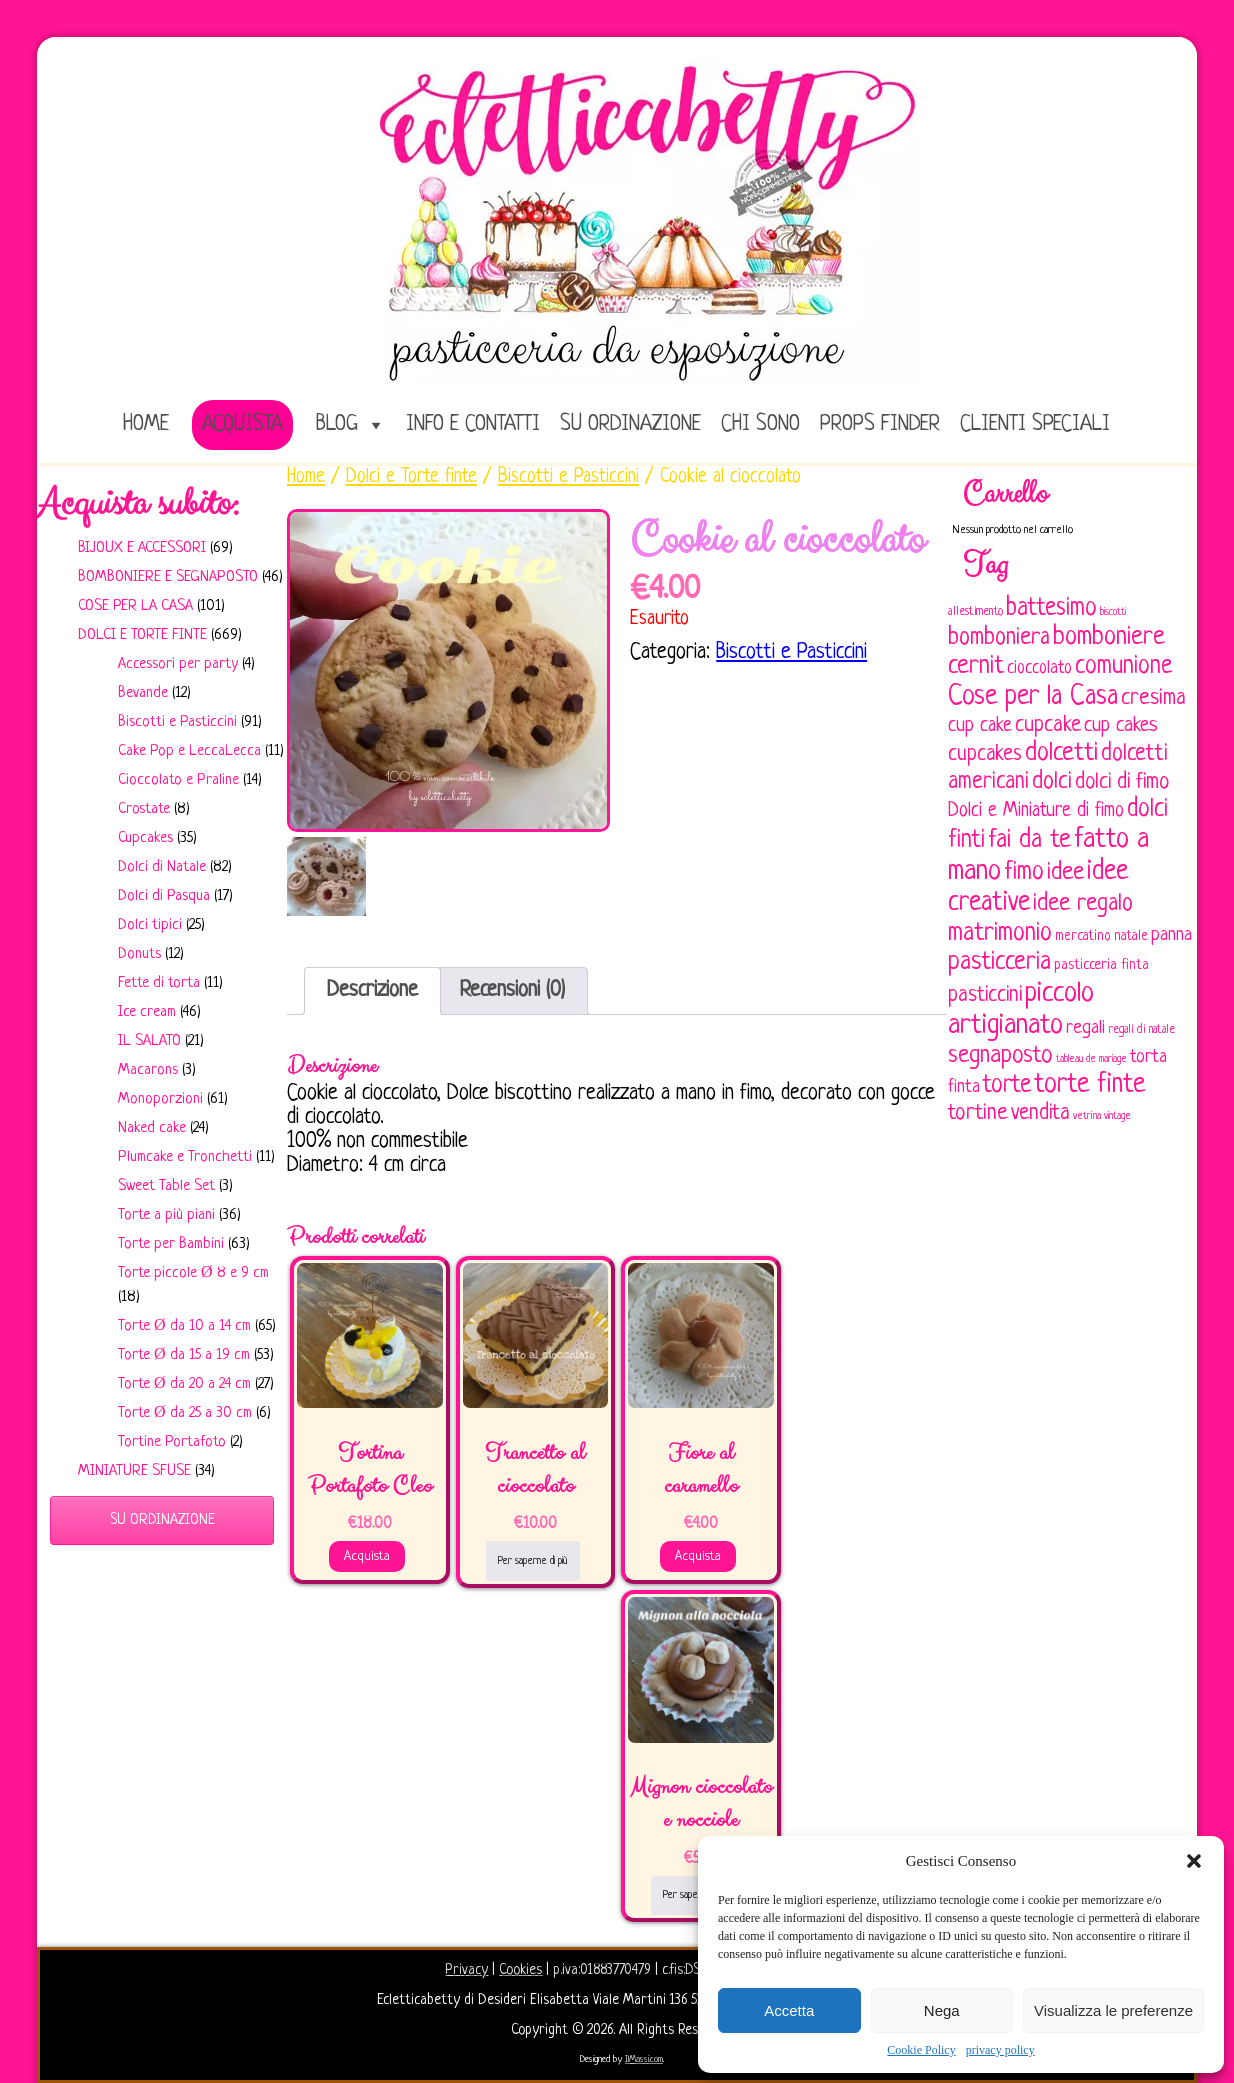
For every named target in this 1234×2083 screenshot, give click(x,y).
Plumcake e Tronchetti (185, 1157)
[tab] (372, 991)
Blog (337, 424)
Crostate (144, 809)
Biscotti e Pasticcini (177, 722)
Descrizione (372, 990)
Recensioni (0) (512, 990)
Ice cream (147, 1012)
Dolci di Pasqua (164, 896)
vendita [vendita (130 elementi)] (1040, 1113)
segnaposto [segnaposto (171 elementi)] (1000, 1055)
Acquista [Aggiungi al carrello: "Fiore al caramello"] (698, 1556)
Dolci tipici (150, 925)
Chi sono (760, 424)
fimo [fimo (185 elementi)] (1024, 873)
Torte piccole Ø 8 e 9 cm (193, 1273)
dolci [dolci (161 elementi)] (1052, 782)
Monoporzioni (160, 1099)
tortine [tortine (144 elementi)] (978, 1113)
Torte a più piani (166, 1215)
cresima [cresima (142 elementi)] (1153, 698)
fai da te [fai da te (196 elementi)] (1029, 840)
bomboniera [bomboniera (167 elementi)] (999, 638)
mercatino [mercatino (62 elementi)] (1083, 936)
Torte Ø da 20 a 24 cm (184, 1384)
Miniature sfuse (134, 1471)
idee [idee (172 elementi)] (1065, 872)
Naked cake (152, 1128)
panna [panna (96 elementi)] (1171, 935)
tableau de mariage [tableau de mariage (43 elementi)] (1091, 1059)
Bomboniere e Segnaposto (168, 577)
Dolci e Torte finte (142, 635)
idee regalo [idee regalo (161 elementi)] (1083, 904)
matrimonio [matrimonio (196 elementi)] (1000, 933)
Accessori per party (178, 664)
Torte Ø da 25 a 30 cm (185, 1413)
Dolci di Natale (162, 867)
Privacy (466, 1970)
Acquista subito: (138, 504)
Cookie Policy (921, 2050)
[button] (1194, 1861)
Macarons (148, 1070)
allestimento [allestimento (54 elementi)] (975, 612)
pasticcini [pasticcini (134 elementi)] (985, 995)
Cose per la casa (135, 606)
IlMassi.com (644, 2059)
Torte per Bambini (171, 1244)
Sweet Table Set (166, 1186)
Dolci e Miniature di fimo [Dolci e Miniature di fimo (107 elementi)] (1036, 811)
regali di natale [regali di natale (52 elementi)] (1141, 1030)
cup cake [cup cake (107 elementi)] (980, 726)
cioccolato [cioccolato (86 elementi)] (1039, 668)
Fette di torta (159, 983)
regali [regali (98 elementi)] (1085, 1028)
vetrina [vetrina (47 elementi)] (1087, 1116)
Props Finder (880, 424)
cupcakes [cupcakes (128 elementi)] (985, 754)
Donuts (139, 954)
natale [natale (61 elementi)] (1131, 936)
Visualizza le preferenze (1113, 2010)
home (146, 424)
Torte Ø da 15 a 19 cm (184, 1355)
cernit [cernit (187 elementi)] (976, 667)
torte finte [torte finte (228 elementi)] (1089, 1085)
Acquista (242, 424)
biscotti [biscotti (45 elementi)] (1113, 612)
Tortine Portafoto (172, 1442)
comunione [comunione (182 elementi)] (1123, 666)
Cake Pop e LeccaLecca (189, 751)
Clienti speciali (1035, 424)
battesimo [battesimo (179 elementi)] (1051, 608)
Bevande (143, 693)
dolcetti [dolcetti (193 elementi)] (1061, 753)
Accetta (789, 2010)
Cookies (520, 1970)
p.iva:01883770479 (604, 1970)
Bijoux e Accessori (142, 548)
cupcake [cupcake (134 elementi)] (1048, 725)
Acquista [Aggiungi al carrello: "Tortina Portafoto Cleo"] (367, 1556)
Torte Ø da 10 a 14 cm (184, 1326)
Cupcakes (145, 838)
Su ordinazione (630, 424)
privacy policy (1000, 2050)
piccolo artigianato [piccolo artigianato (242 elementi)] (1021, 1009)
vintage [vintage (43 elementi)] (1117, 1116)
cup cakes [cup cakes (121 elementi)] (1121, 725)
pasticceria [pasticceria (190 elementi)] (999, 963)
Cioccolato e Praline (178, 780)
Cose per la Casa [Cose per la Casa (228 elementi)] (1033, 697)
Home (306, 477)
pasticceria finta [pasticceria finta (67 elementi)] (1101, 965)
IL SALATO (149, 1041)
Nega (942, 2010)
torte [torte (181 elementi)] (1007, 1085)
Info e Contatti (473, 424)
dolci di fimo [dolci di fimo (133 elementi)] (1122, 782)
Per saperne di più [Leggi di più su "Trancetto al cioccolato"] (533, 1561)
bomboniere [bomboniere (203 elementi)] (1109, 637)
